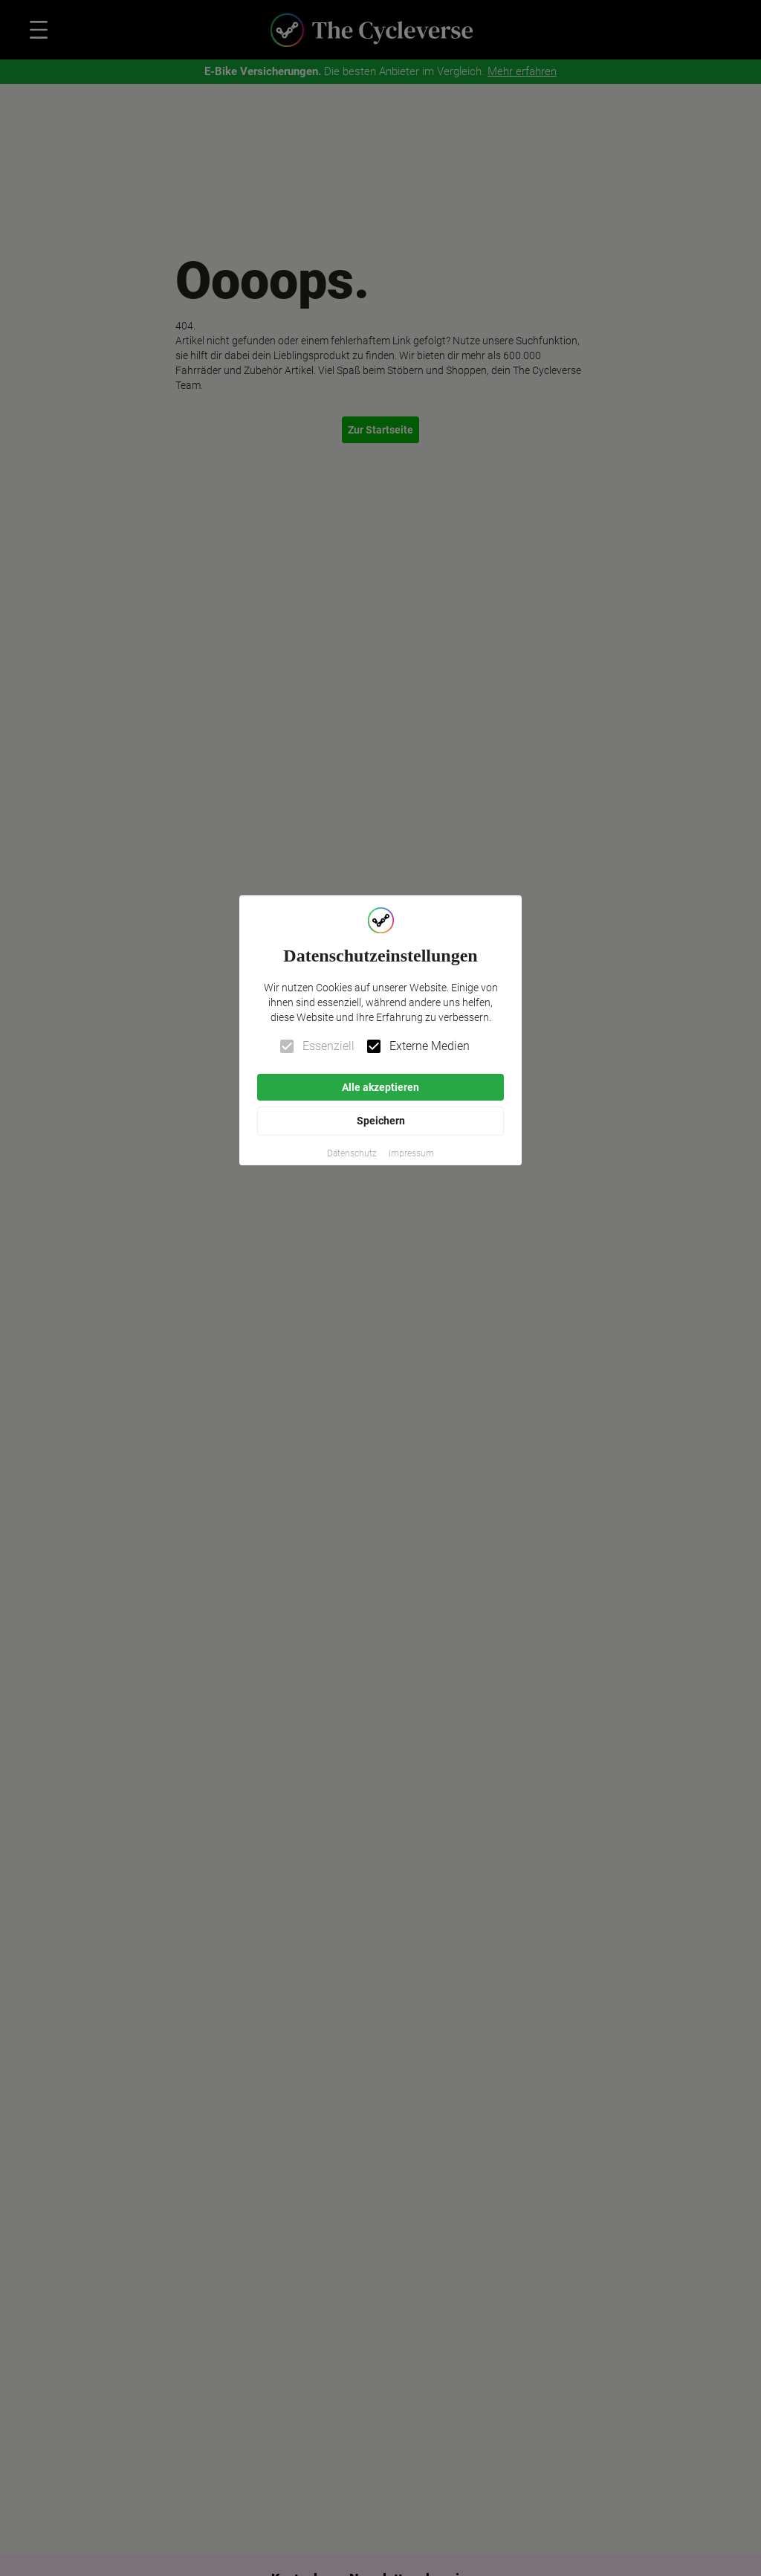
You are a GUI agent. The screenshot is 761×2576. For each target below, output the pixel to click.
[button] (352, 1153)
